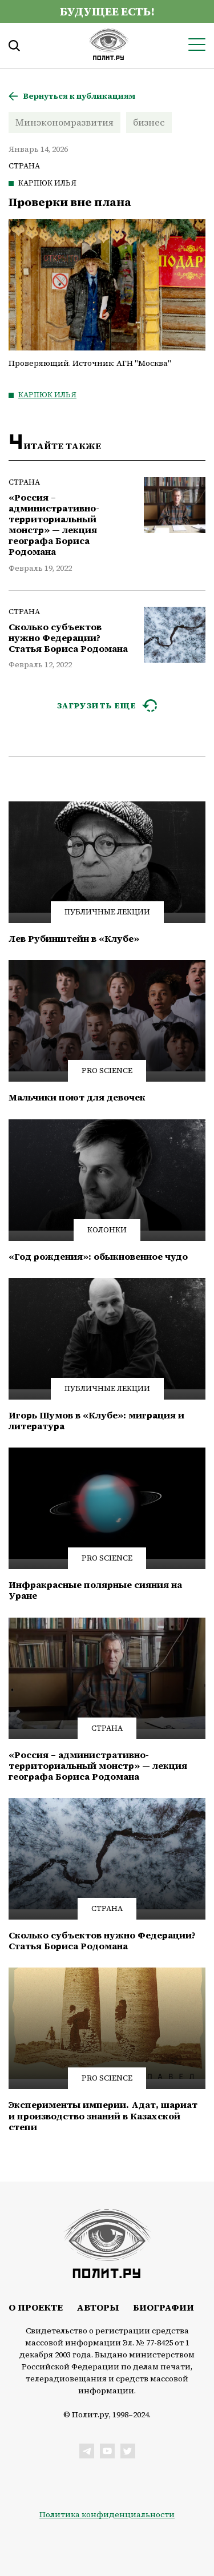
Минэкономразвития (64, 122)
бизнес (149, 122)
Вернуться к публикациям (79, 96)
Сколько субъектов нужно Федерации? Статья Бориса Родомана (68, 638)
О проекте (36, 2307)
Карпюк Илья (47, 183)
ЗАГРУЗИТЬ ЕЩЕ (96, 705)
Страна (24, 166)
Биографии (163, 2307)
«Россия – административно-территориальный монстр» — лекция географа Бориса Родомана (54, 525)
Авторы (97, 2307)
